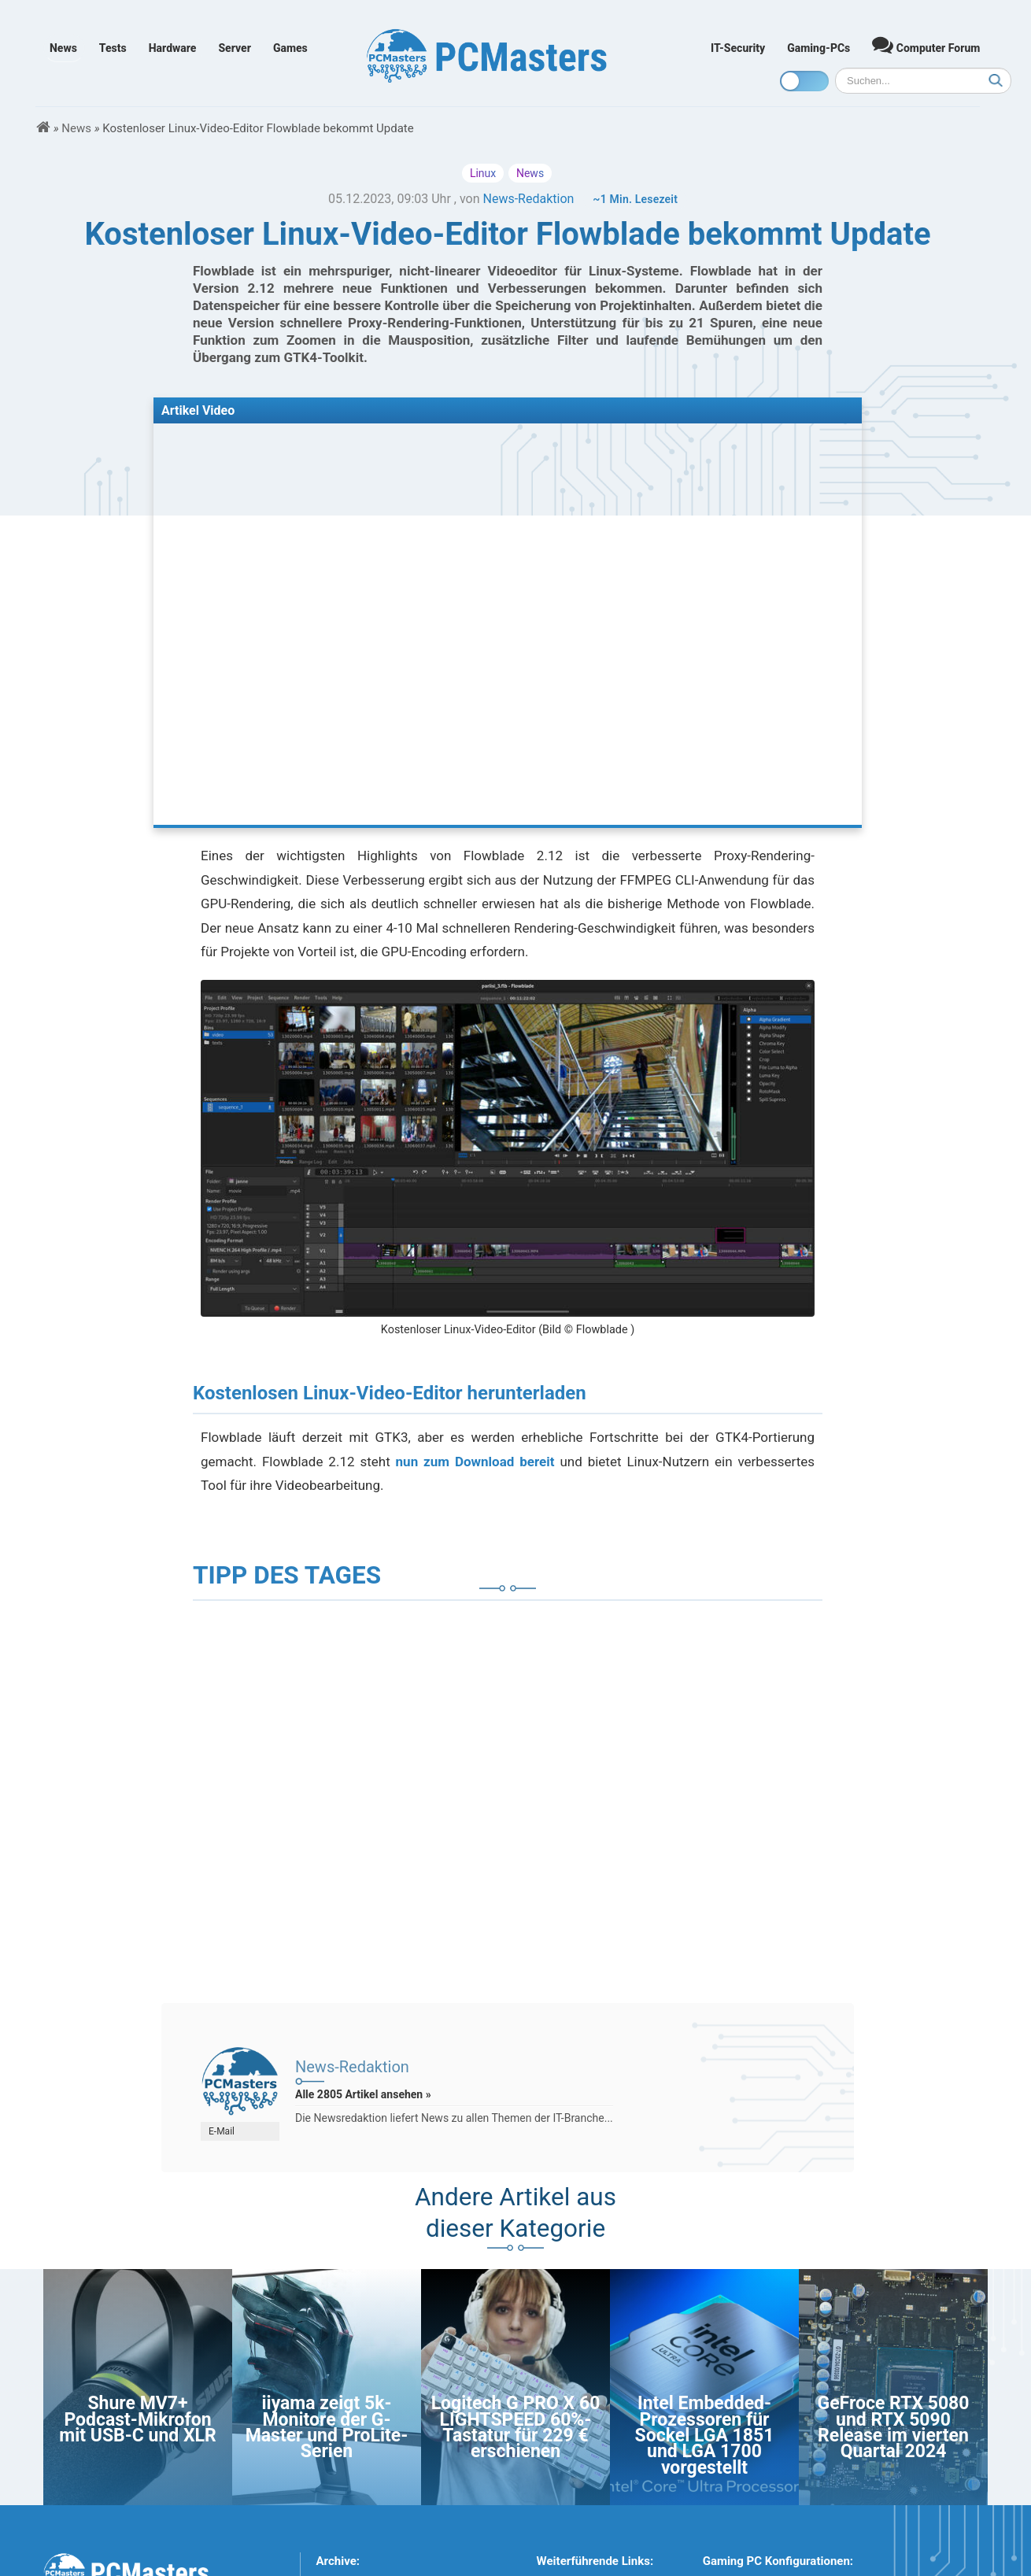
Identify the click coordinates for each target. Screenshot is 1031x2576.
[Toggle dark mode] (804, 81)
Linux (483, 173)
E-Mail (222, 2131)
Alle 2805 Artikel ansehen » (363, 2094)
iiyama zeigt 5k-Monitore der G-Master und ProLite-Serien (327, 2427)
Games (290, 48)
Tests (113, 48)
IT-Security (738, 48)
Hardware (173, 48)
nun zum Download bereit (475, 1461)
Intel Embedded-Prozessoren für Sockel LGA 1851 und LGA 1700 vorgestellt (704, 2435)
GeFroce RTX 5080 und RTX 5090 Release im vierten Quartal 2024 (893, 2427)
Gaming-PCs (818, 48)
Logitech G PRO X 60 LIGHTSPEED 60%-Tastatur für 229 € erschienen (515, 2427)
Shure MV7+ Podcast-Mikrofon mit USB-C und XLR (137, 2419)
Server (234, 48)
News (63, 48)
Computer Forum (926, 44)
